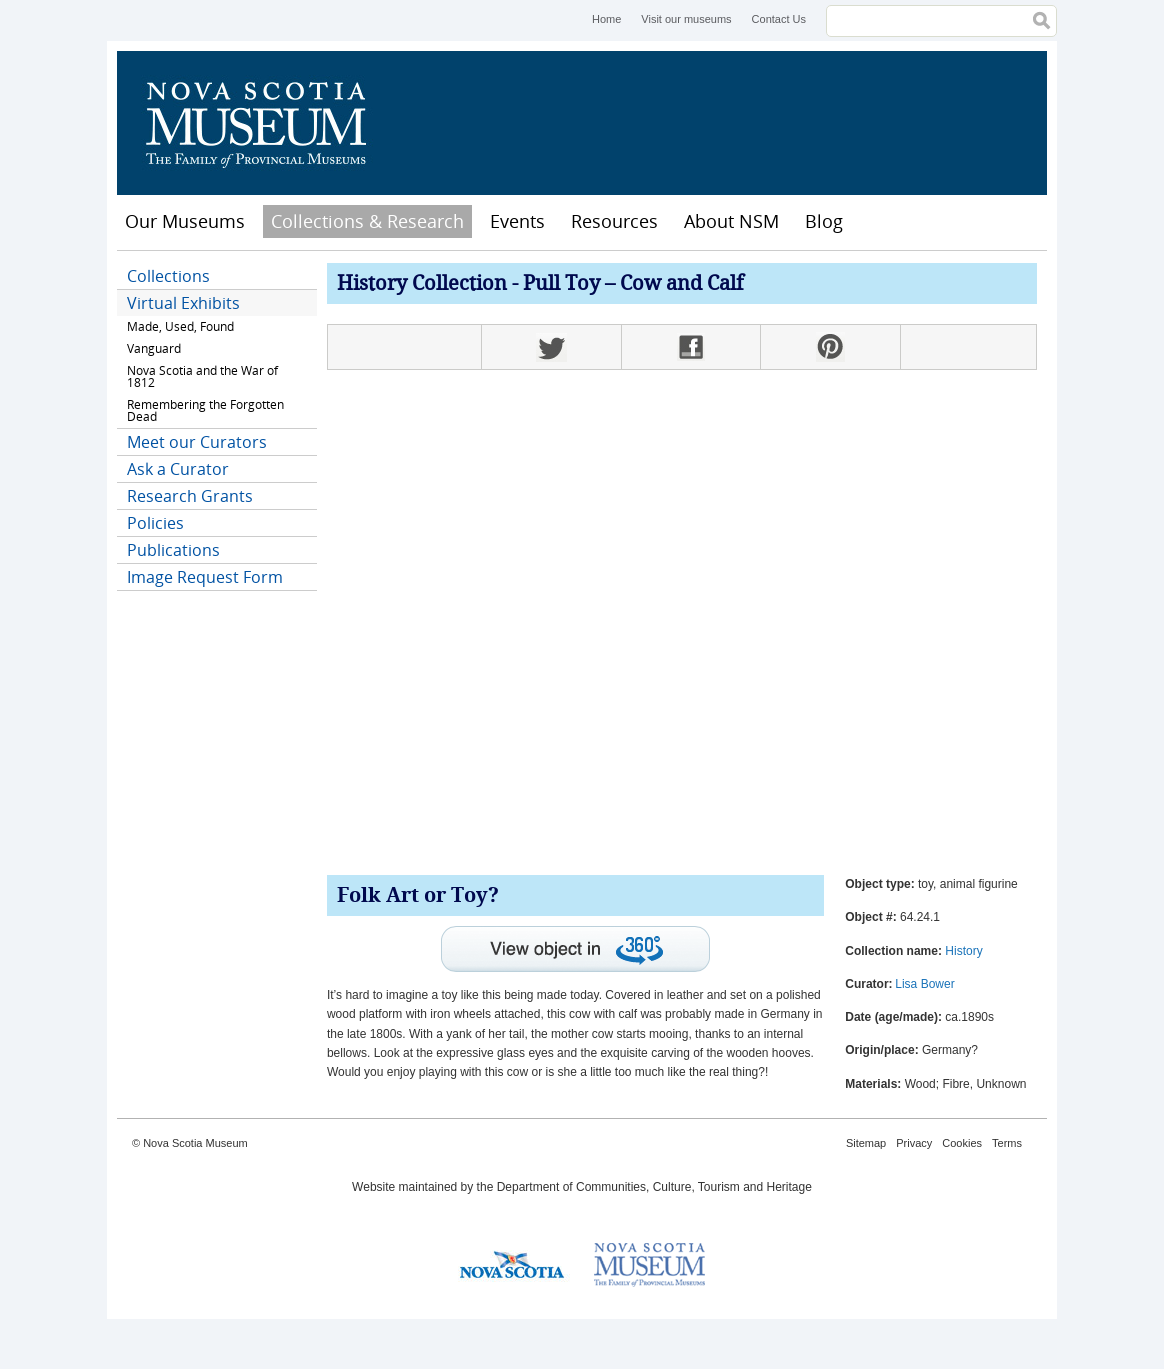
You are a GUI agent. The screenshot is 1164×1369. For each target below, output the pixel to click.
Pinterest (830, 347)
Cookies (962, 1143)
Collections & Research (367, 221)
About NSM (731, 221)
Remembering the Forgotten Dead (205, 410)
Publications (173, 550)
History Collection (422, 284)
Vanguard (154, 348)
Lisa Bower (924, 984)
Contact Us (779, 19)
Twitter (551, 347)
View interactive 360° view (575, 949)
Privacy (914, 1143)
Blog (824, 221)
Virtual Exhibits (183, 303)
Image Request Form (205, 577)
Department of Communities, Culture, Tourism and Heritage (654, 1187)
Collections (168, 276)
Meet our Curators (197, 442)
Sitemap (866, 1143)
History (963, 951)
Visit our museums (686, 19)
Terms (1007, 1143)
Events (517, 221)
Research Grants (190, 496)
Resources (614, 221)
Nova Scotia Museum (267, 123)
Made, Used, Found (180, 326)
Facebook (691, 347)
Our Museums (185, 221)
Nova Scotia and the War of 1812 (202, 376)
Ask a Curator (178, 469)
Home (606, 19)
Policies (155, 523)
